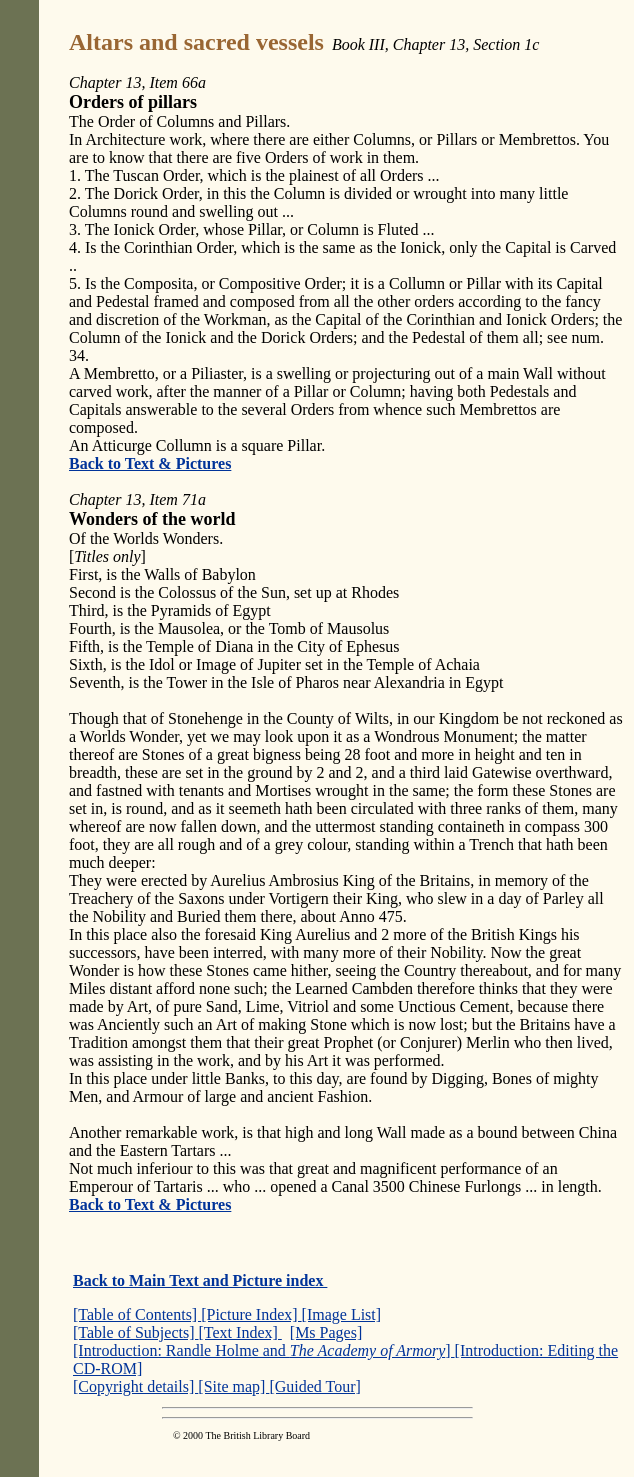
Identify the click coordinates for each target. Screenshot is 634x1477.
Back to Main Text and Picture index (200, 1280)
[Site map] (233, 1386)
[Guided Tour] (314, 1386)
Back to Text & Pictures (150, 463)
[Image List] (342, 1314)
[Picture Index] (251, 1314)
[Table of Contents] (137, 1314)
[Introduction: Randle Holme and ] (264, 1350)
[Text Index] (240, 1332)
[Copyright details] (135, 1386)
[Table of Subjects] (136, 1332)
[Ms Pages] (326, 1332)
